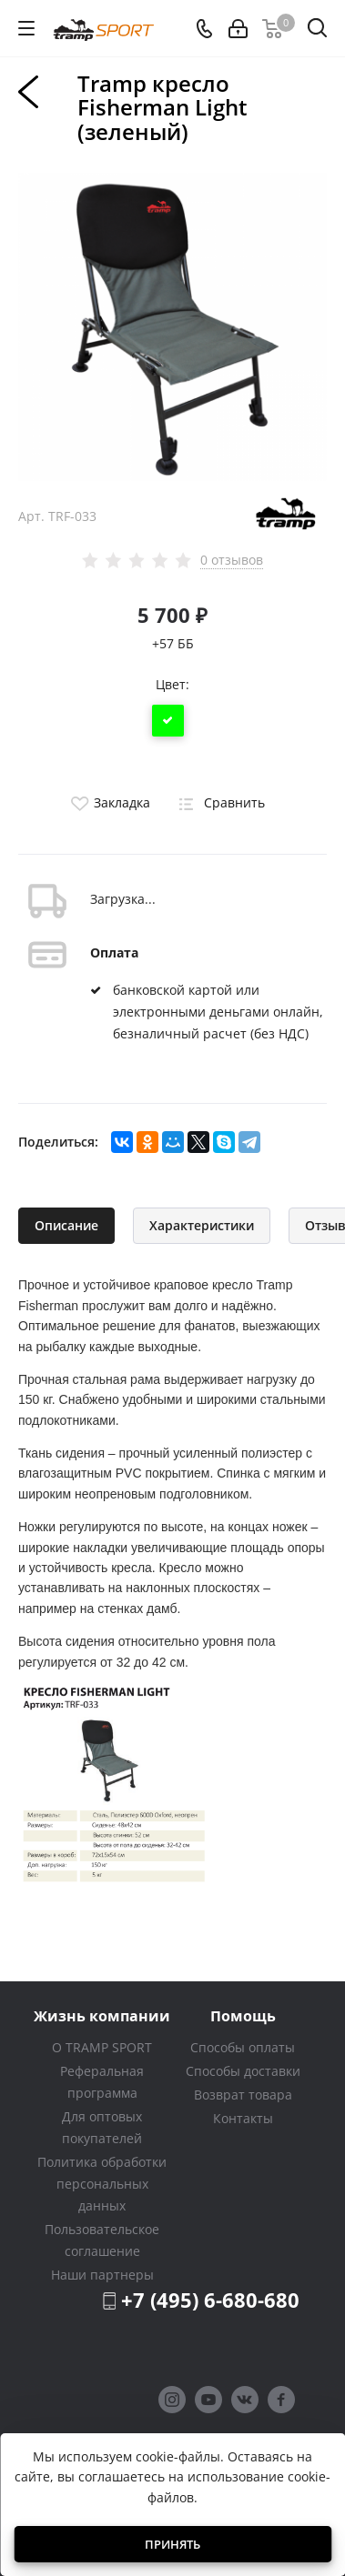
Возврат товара (243, 2094)
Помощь (243, 2015)
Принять (172, 2544)
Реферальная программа (102, 2081)
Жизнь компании (102, 2015)
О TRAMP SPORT (102, 2047)
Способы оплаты (242, 2047)
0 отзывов (231, 560)
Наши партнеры (102, 2274)
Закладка (108, 802)
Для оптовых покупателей (102, 2127)
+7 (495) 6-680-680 (210, 2299)
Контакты (243, 2118)
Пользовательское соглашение (102, 2240)
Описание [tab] (66, 1225)
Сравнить (218, 802)
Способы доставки (243, 2071)
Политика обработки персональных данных (102, 2183)
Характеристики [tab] (201, 1225)
